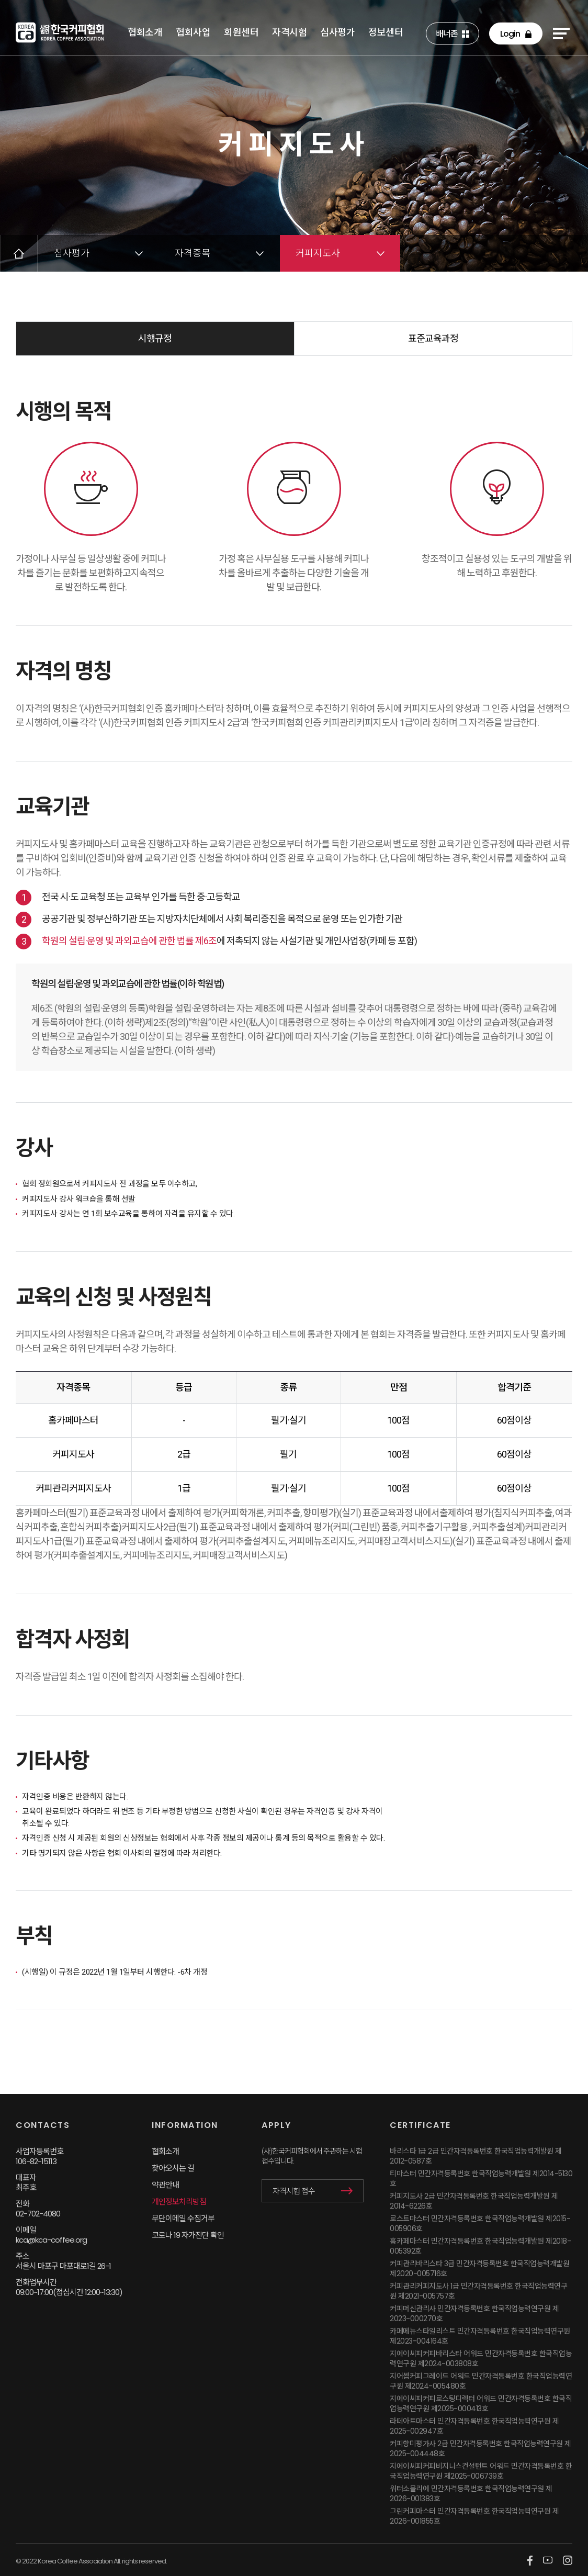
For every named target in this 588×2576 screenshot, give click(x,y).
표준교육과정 (433, 338)
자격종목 (192, 253)
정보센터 (385, 32)
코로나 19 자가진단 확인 (188, 2235)
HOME (19, 253)
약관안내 (165, 2184)
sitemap (561, 33)
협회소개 (145, 32)
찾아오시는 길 (173, 2168)
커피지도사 (318, 253)
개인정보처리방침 (179, 2201)
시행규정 (155, 338)
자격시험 (289, 32)
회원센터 (241, 32)
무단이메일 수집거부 (183, 2218)
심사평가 (337, 32)
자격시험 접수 (294, 2191)
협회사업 (193, 32)
